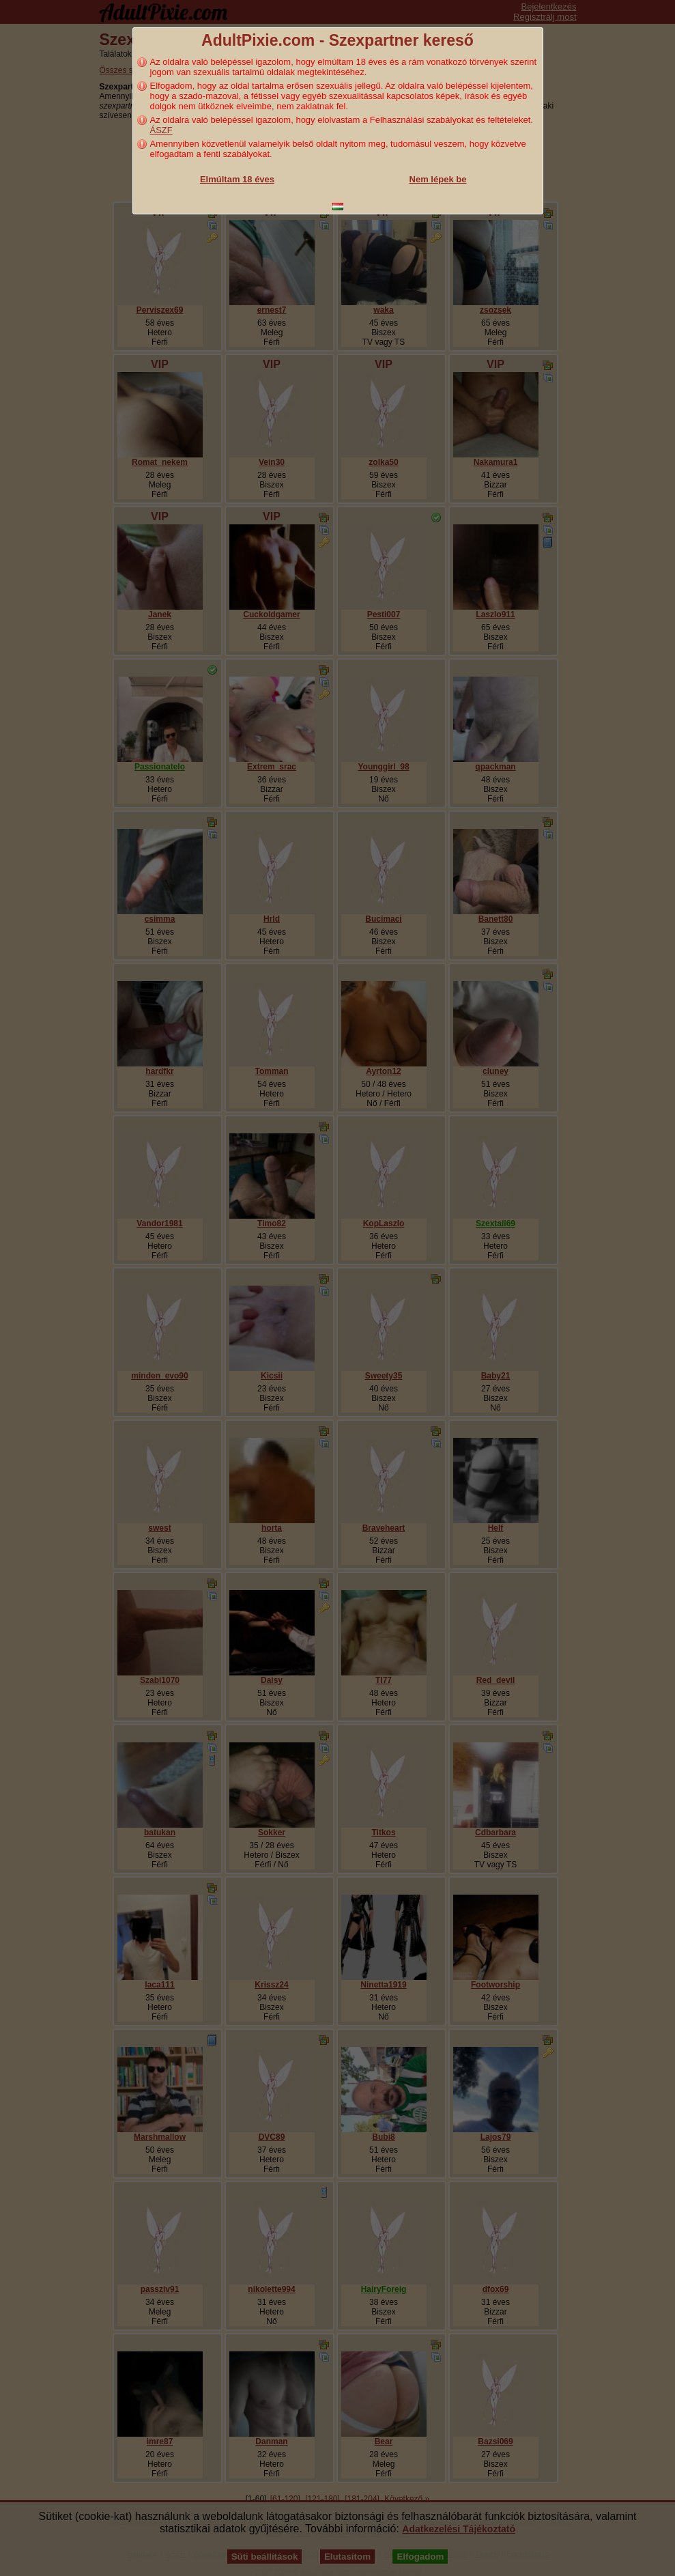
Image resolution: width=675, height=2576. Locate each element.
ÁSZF (161, 130)
